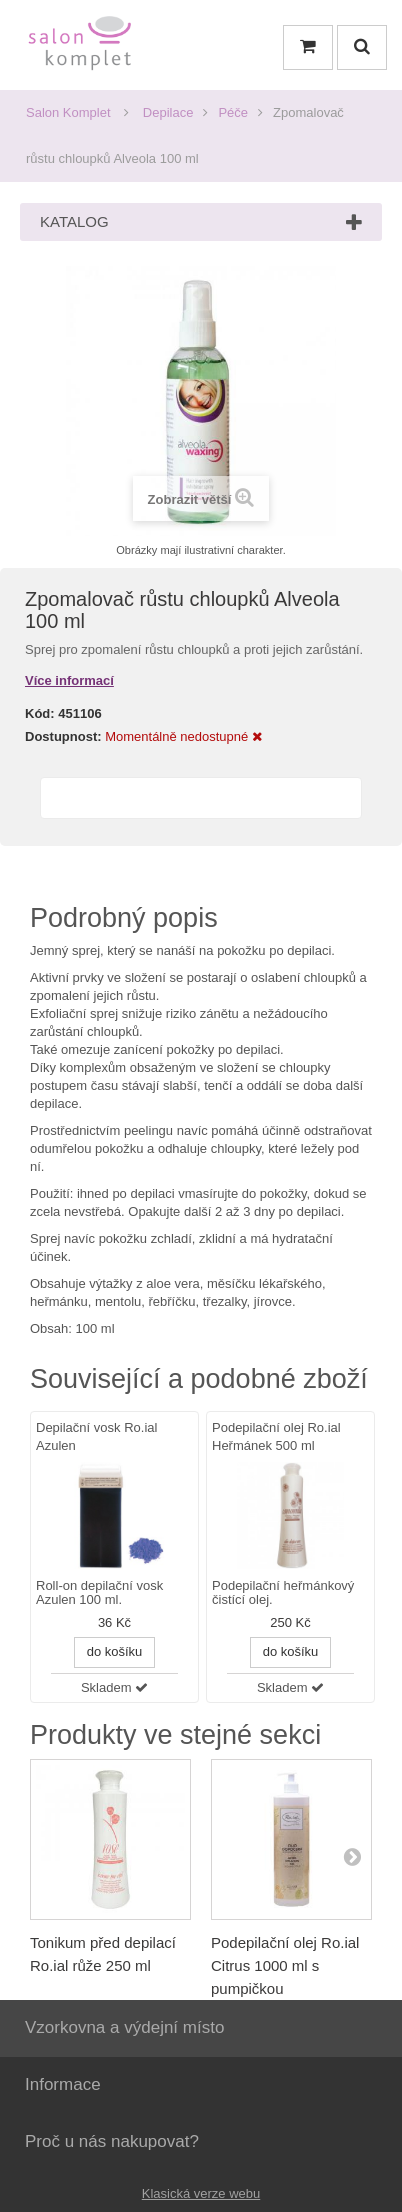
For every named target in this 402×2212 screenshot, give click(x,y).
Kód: (40, 713)
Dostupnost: (63, 736)
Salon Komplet (68, 112)
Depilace (168, 112)
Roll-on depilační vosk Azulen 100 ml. (99, 1593)
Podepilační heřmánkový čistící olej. (283, 1593)
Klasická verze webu (201, 2193)
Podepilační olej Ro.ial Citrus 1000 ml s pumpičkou (285, 1965)
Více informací (69, 680)
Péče (233, 112)
